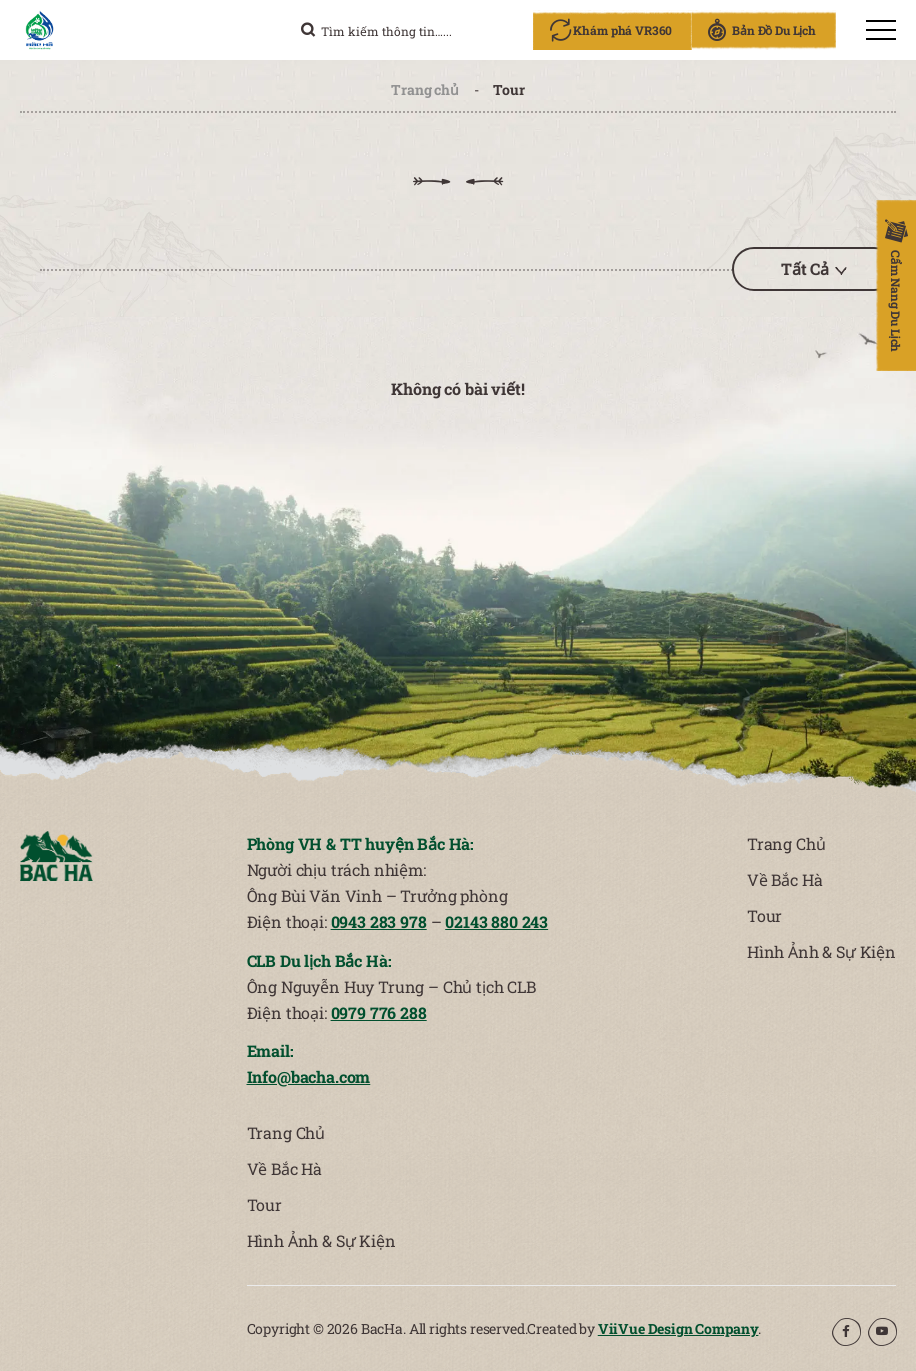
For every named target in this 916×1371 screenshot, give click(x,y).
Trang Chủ (786, 843)
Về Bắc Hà (784, 879)
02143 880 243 (495, 921)
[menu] (881, 30)
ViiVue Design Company (678, 1328)
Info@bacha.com (309, 1076)
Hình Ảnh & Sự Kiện (821, 951)
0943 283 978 (378, 921)
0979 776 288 (378, 1012)
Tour (764, 915)
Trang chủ (425, 89)
